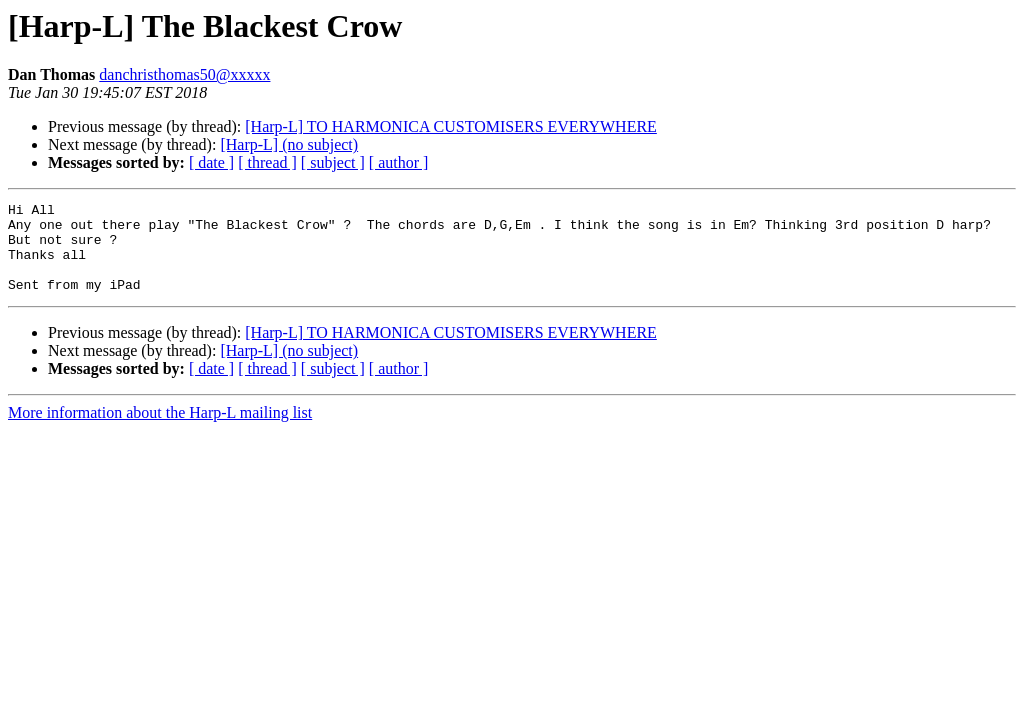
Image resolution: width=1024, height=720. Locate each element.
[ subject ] (333, 162)
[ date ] (211, 162)
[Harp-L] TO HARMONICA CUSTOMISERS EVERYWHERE (451, 126)
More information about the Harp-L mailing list (160, 430)
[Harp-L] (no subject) (289, 144)
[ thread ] (267, 162)
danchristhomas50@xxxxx (184, 74)
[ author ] (399, 162)
